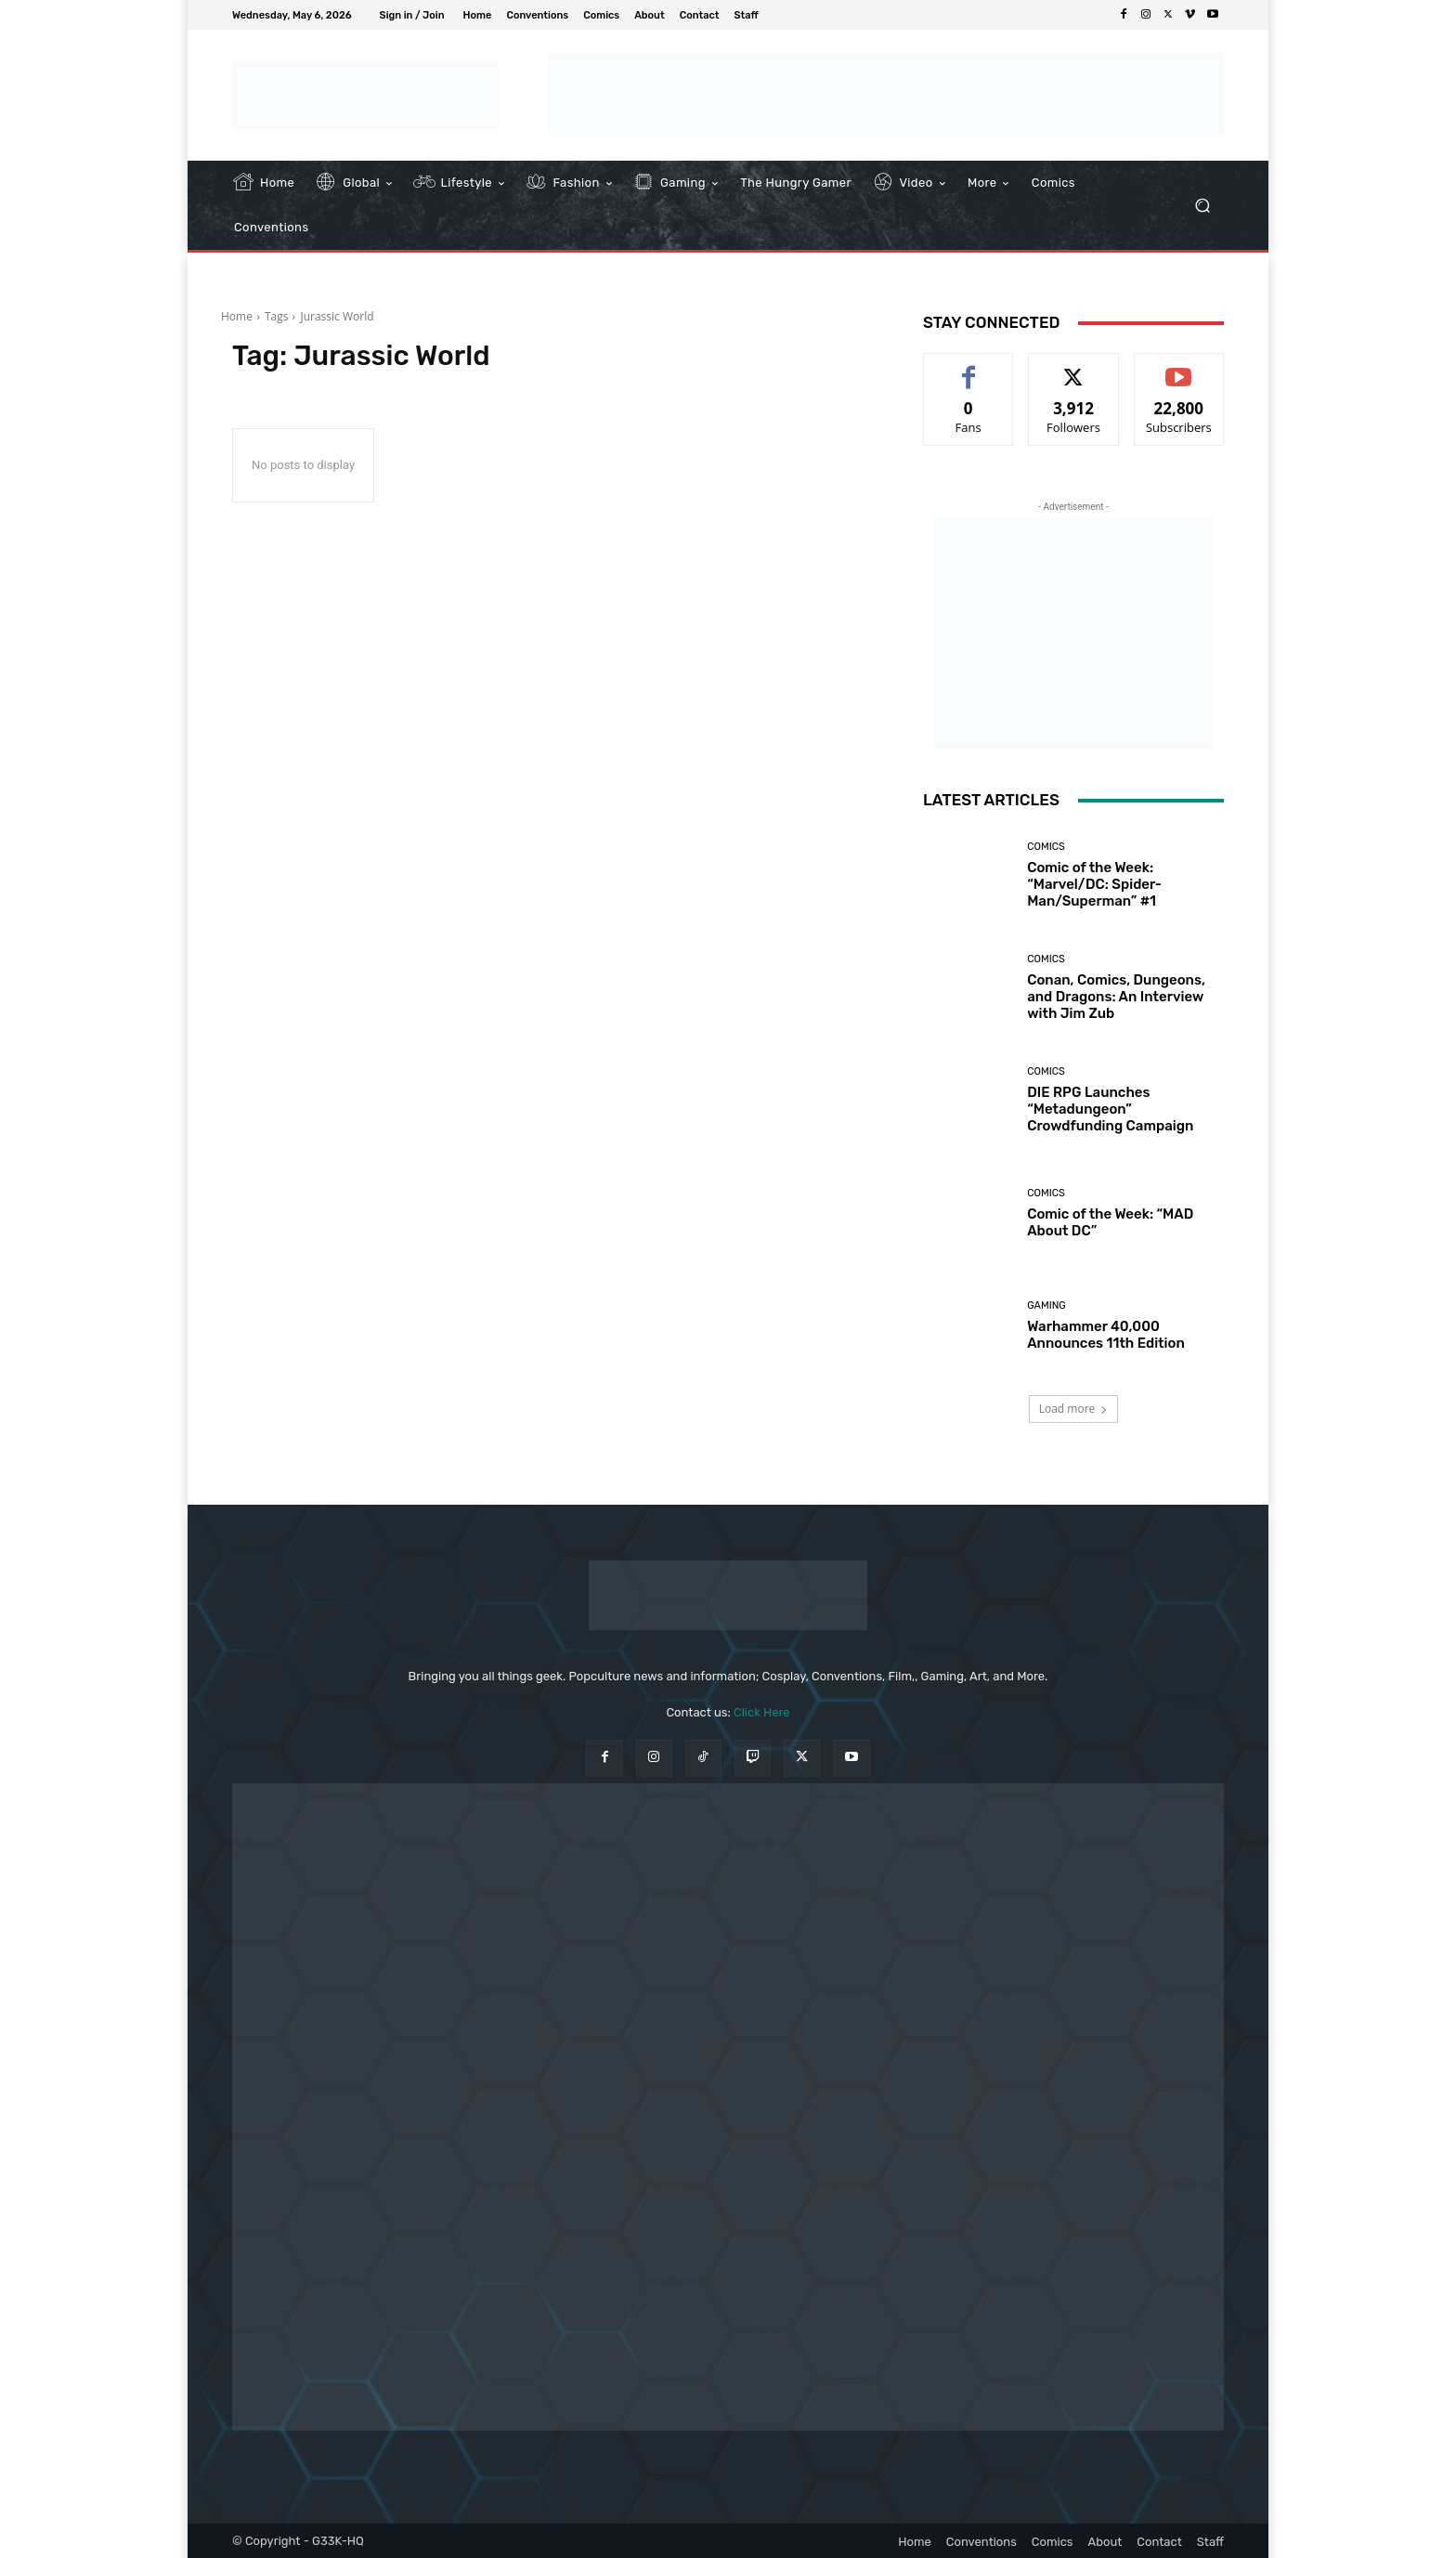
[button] (1202, 206)
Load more (1074, 1408)
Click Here (762, 1712)
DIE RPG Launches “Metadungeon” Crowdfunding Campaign (1110, 1109)
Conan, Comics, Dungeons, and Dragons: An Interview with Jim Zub (1116, 997)
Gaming (1046, 1305)
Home (237, 316)
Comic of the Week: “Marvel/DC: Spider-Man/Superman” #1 (1094, 884)
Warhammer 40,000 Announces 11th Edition (1106, 1334)
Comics (1046, 847)
